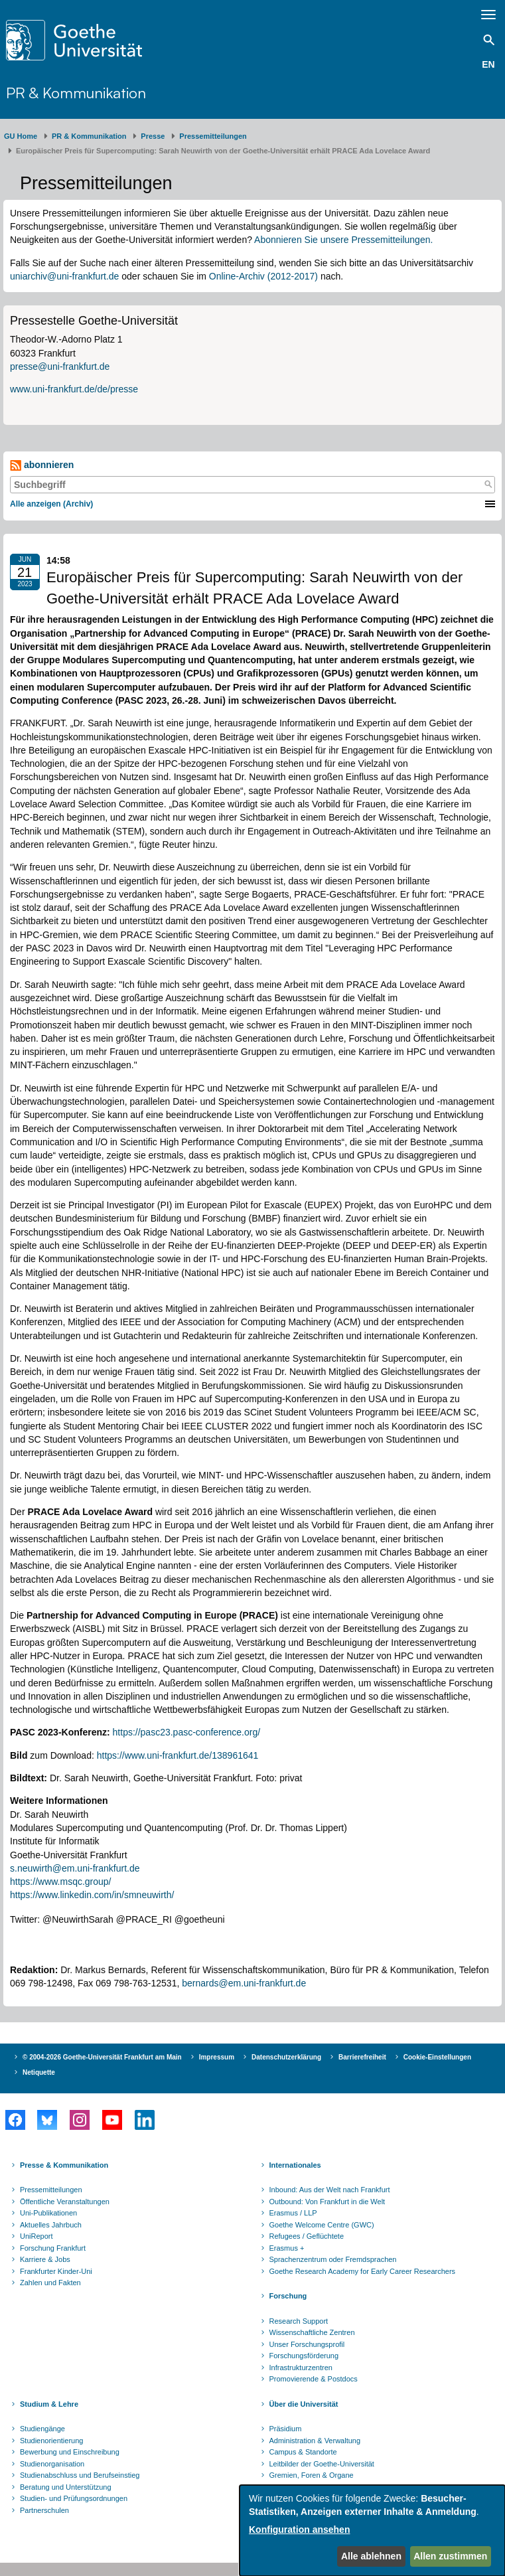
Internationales (295, 2165)
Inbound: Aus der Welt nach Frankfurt (329, 2190)
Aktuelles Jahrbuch (51, 2225)
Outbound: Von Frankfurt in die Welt (327, 2202)
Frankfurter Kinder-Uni (56, 2271)
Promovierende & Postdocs (313, 2379)
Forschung (288, 2296)
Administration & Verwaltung (315, 2441)
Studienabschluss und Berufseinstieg (79, 2475)
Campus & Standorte (303, 2452)
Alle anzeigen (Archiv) (51, 504)
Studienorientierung (51, 2441)
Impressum (216, 2057)
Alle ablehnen (371, 2556)
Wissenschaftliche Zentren (312, 2332)
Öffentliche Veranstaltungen (64, 2202)
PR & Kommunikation (76, 92)
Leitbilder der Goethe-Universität (321, 2464)
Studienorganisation (52, 2464)
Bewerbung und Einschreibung (69, 2452)
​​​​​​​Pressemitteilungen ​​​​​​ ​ (215, 136)
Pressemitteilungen (51, 2190)
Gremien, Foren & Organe (311, 2475)
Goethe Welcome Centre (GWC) (321, 2225)
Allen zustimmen (450, 2556)
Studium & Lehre (49, 2404)
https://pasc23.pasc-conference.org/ (187, 1732)
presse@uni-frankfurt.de (59, 366)
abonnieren (42, 465)
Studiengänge (42, 2429)
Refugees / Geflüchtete (306, 2236)
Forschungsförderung (304, 2356)
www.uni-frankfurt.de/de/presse (74, 389)
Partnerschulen (44, 2510)
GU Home (20, 136)
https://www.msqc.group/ (60, 1881)
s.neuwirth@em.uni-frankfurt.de (75, 1868)
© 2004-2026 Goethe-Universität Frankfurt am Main (102, 2057)
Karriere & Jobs (45, 2259)
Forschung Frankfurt (53, 2248)
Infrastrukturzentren (300, 2368)
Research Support (298, 2321)
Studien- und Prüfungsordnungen (73, 2498)
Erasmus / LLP (293, 2213)
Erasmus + (287, 2248)
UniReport (36, 2236)
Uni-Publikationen (48, 2213)
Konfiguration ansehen (299, 2529)
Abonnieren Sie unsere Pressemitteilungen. (343, 239)
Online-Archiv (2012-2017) (263, 276)
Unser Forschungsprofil (307, 2344)
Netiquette (39, 2072)
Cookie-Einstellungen (437, 2057)
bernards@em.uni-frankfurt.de (244, 1983)
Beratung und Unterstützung (65, 2487)
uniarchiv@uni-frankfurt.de (64, 276)
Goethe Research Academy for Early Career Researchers (362, 2271)
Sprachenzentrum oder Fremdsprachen (333, 2259)
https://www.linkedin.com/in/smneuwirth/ (92, 1895)
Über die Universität (303, 2404)
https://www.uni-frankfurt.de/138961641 (178, 1755)
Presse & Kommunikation (64, 2165)
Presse (153, 136)
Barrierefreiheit (362, 2057)
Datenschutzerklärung (286, 2057)
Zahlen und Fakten (50, 2283)
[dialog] (372, 2530)
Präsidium (285, 2429)
